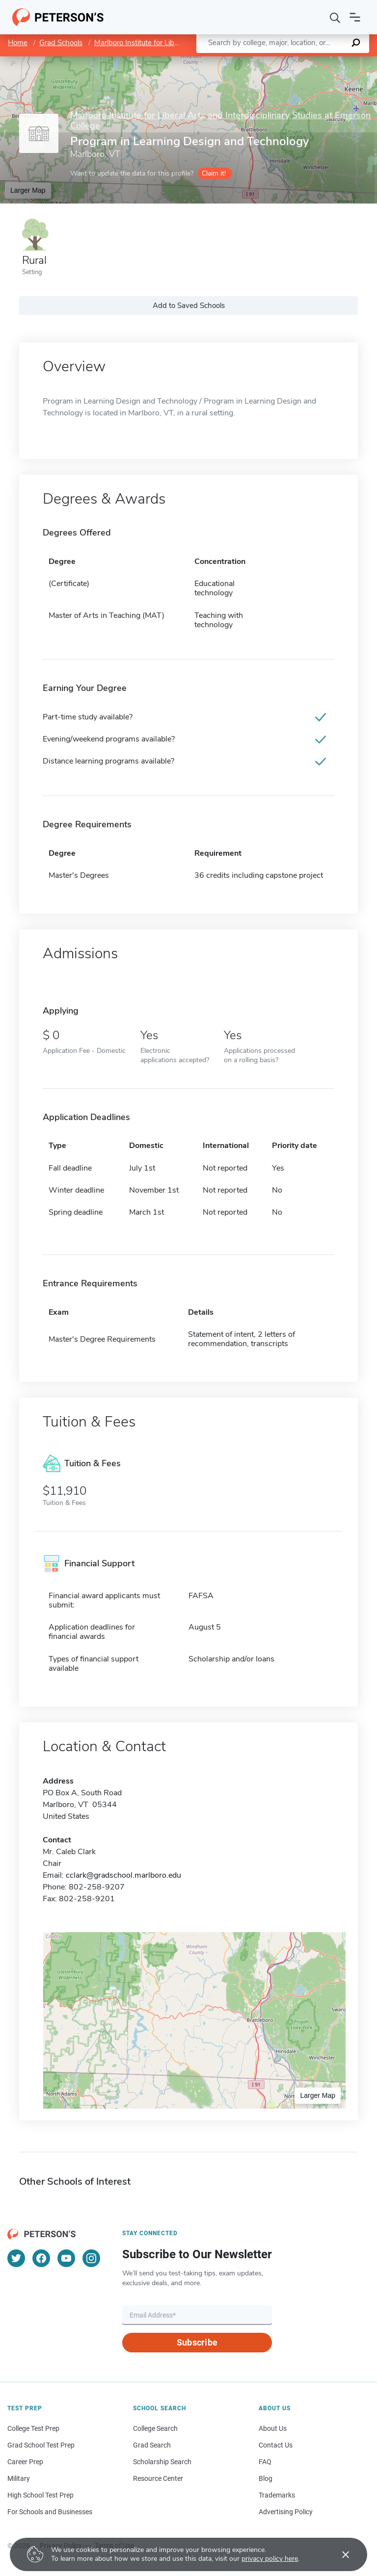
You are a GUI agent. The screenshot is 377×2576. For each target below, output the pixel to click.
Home (17, 43)
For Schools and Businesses (49, 2512)
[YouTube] (66, 2258)
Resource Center (158, 2478)
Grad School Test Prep (41, 2445)
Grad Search (152, 2445)
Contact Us (276, 2445)
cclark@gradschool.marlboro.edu (123, 1875)
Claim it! (214, 173)
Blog (265, 2478)
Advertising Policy (286, 2512)
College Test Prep (33, 2428)
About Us (273, 2428)
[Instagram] (91, 2258)
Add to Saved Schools (189, 305)
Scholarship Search (162, 2462)
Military (18, 2478)
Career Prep (25, 2462)
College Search (155, 2428)
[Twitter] (16, 2258)
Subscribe (197, 2342)
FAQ (265, 2462)
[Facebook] (41, 2258)
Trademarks (277, 2495)
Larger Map (28, 190)
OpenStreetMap (310, 61)
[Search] (335, 17)
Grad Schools (60, 43)
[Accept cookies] (338, 2554)
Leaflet (258, 61)
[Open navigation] (355, 17)
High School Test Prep (40, 2495)
